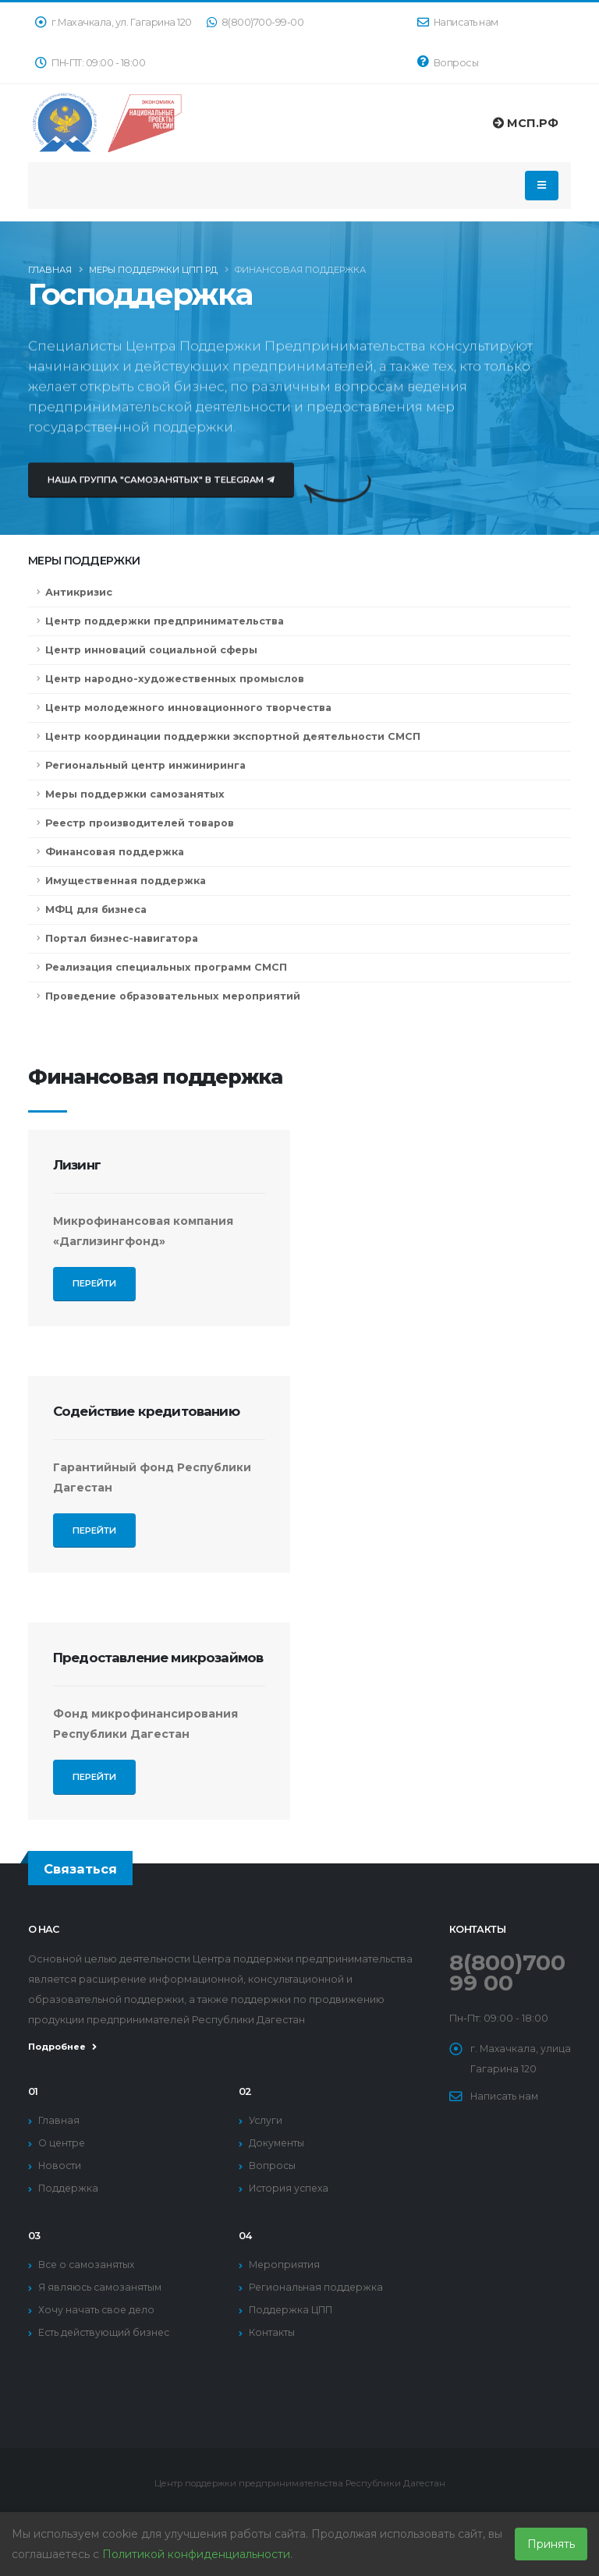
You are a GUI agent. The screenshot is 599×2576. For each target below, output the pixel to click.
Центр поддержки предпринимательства (164, 621)
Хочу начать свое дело (97, 2310)
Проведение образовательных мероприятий (172, 996)
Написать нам (457, 22)
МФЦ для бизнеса (96, 909)
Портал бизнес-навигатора (121, 938)
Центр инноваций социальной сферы (151, 650)
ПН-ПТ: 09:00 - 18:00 (90, 63)
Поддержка (69, 2188)
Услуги (266, 2120)
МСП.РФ (525, 123)
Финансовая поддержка (114, 852)
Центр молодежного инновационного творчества (188, 707)
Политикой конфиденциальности (196, 2554)
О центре (62, 2143)
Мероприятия (285, 2264)
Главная (50, 272)
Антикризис (78, 592)
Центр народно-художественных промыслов (174, 679)
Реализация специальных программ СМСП (166, 967)
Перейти (94, 1288)
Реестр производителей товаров (139, 823)
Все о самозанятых (88, 2264)
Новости (60, 2165)
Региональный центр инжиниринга (145, 765)
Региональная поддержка (317, 2287)
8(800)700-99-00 (255, 22)
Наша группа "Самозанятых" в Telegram (161, 493)
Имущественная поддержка (125, 880)
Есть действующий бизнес (105, 2332)
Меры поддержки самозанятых (135, 794)
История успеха (290, 2188)
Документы (278, 2143)
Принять (551, 2544)
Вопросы (448, 62)
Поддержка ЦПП (292, 2310)
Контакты (272, 2332)
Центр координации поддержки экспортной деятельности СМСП (232, 736)
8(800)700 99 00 (510, 1972)
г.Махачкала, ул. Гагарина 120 (113, 22)
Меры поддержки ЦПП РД (153, 272)
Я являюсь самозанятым (101, 2287)
